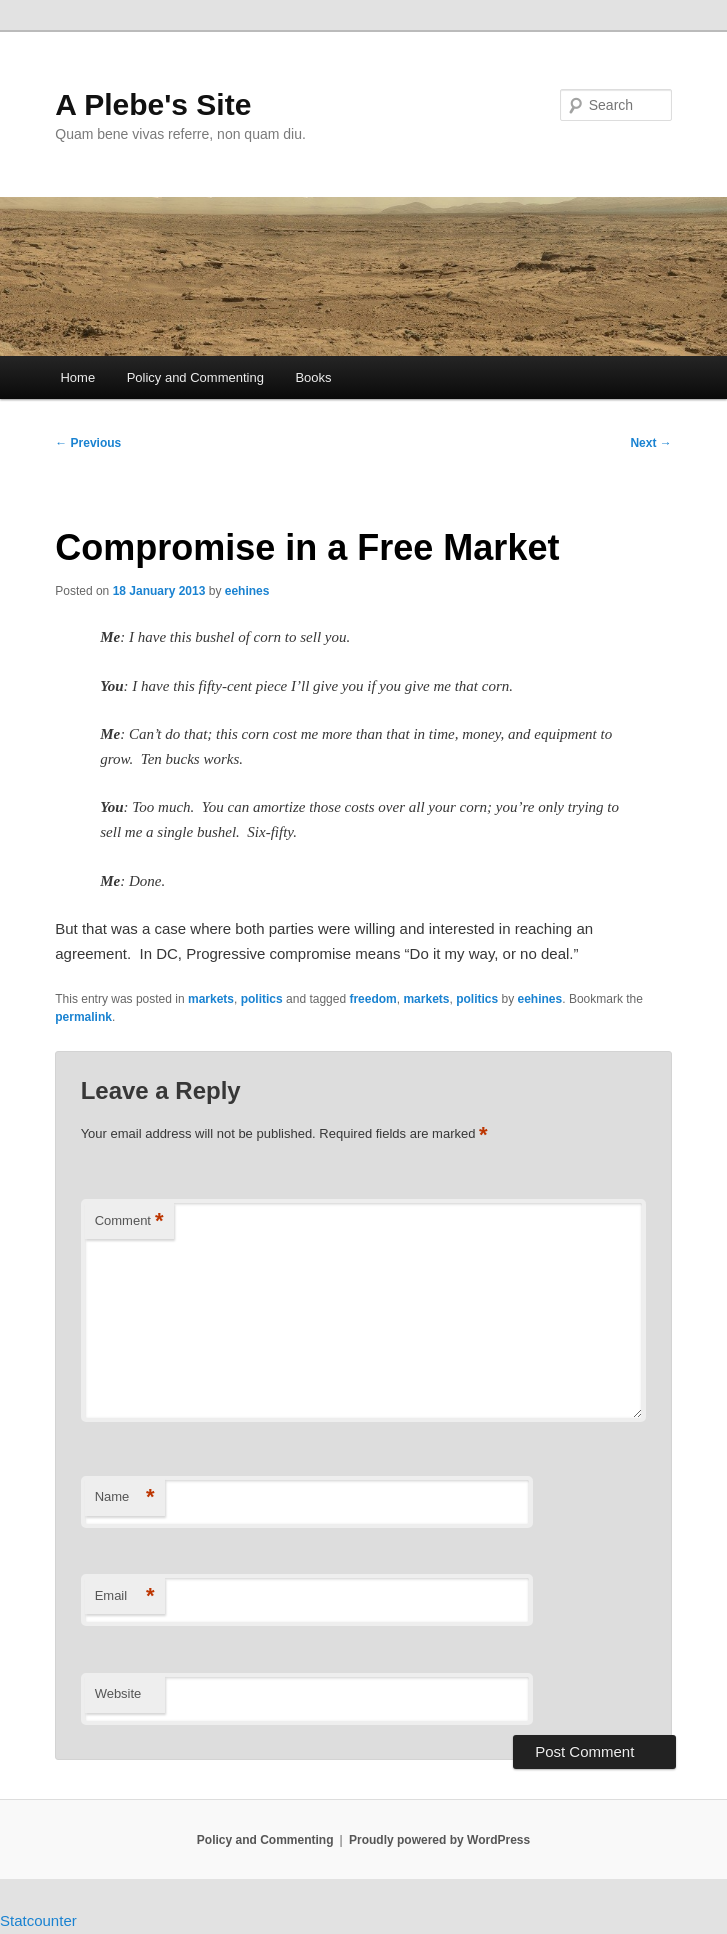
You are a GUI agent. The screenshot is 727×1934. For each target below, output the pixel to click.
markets (211, 999)
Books (313, 377)
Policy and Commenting (195, 377)
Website (118, 1693)
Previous (88, 443)
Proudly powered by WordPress (439, 1840)
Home (77, 377)
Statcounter (38, 1920)
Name (125, 1497)
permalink (83, 1017)
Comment (129, 1221)
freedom (372, 999)
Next (650, 443)
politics (262, 999)
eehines (247, 591)
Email (125, 1596)
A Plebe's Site (153, 104)
